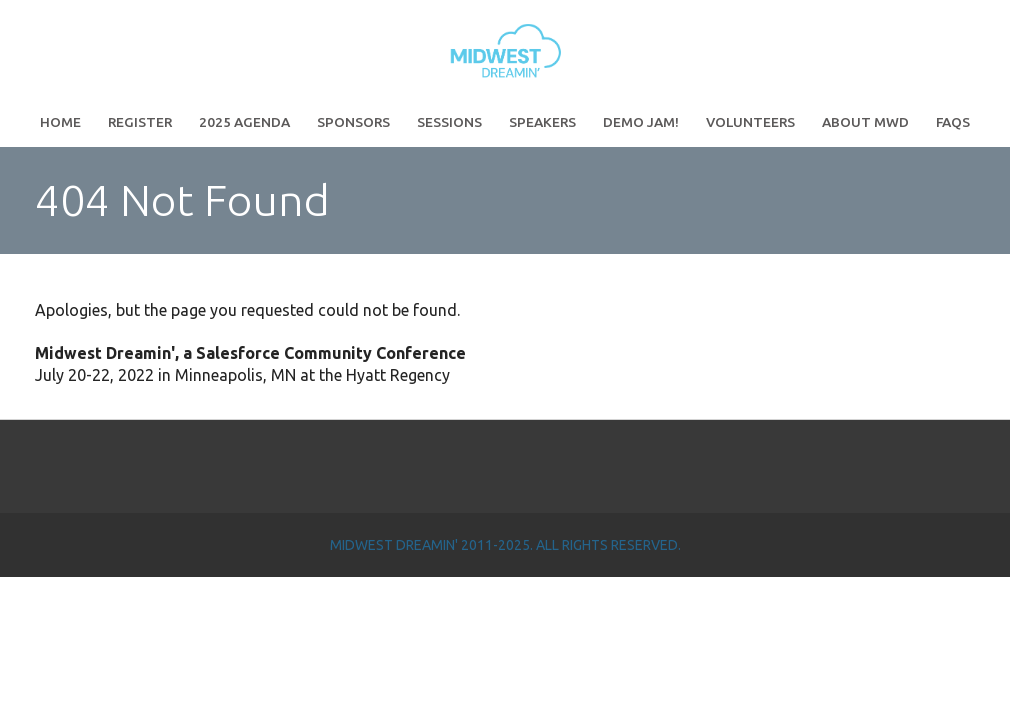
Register (140, 122)
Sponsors (353, 122)
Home (60, 122)
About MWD (865, 122)
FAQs (953, 122)
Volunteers (750, 122)
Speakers (542, 122)
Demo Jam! (641, 122)
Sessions (449, 122)
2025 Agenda (244, 122)
